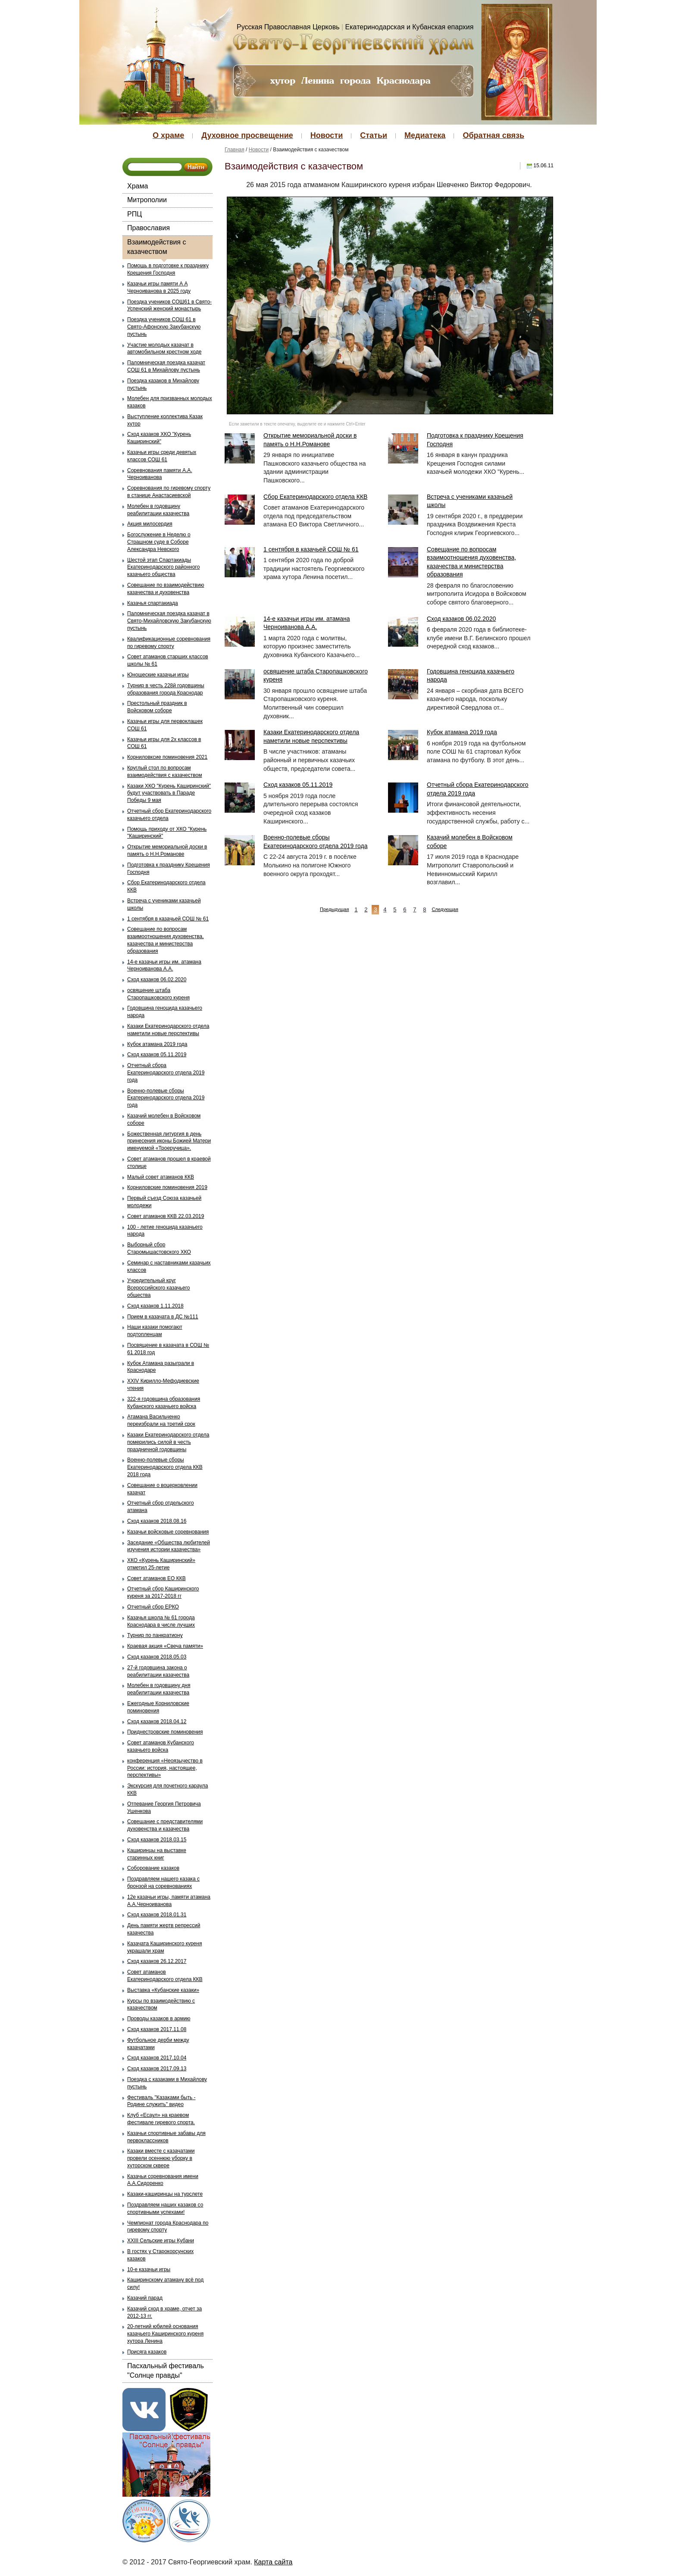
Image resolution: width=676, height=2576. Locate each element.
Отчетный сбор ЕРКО (153, 1607)
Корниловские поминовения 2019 (167, 1187)
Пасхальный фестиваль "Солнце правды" (165, 2370)
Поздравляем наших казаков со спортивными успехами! (165, 2208)
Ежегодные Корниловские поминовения (158, 1707)
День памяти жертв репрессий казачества (163, 1929)
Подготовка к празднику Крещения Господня (168, 868)
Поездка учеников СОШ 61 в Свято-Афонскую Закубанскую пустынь (163, 326)
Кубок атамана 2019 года (157, 1044)
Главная (234, 150)
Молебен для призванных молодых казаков (169, 402)
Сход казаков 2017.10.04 (156, 2058)
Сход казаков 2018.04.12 (156, 1721)
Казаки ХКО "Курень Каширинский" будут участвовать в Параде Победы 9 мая (169, 793)
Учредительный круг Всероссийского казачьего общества (158, 1287)
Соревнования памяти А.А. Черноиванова (159, 474)
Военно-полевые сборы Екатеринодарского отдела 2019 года (165, 1098)
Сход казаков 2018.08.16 (156, 1521)
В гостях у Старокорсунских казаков (160, 2255)
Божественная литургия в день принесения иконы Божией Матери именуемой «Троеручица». (169, 1141)
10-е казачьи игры (148, 2269)
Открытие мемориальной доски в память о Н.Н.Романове (167, 850)
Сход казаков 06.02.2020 (156, 980)
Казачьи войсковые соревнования (168, 1532)
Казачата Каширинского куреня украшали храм (164, 1947)
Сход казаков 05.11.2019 (156, 1055)
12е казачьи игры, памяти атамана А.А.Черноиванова (168, 1900)
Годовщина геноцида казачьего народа (164, 1011)
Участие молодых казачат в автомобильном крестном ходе (164, 348)
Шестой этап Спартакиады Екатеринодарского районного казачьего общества (163, 567)
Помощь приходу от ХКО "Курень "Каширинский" (167, 832)
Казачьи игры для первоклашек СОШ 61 (165, 725)
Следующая (445, 909)
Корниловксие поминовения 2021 (167, 757)
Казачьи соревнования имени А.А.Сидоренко (162, 2180)
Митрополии (147, 199)
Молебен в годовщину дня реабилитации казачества (158, 1689)
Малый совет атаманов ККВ (160, 1177)
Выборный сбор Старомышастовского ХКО (159, 1248)
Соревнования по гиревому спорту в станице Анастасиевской (168, 491)
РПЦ (134, 214)
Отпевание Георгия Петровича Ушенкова (164, 1807)
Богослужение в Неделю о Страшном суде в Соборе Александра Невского (159, 542)
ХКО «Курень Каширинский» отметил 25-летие (161, 1564)
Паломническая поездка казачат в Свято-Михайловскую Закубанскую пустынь (169, 620)
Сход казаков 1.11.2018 (155, 1306)
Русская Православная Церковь (288, 27)
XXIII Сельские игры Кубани (160, 2241)
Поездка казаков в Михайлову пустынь (163, 384)
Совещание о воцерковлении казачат (162, 1489)
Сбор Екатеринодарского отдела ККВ (166, 886)
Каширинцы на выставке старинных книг (156, 1854)
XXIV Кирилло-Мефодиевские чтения (163, 1384)
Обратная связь (493, 135)
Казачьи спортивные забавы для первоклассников (166, 2137)
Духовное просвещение (247, 135)
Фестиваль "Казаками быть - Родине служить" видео (161, 2101)
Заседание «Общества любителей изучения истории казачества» (168, 1546)
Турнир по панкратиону (155, 1635)
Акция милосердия (149, 524)
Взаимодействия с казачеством (156, 246)
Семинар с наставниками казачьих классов (169, 1266)
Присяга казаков (146, 2352)
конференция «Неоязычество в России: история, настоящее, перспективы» (165, 1768)
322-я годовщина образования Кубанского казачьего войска (163, 1402)
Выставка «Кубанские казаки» (163, 1990)
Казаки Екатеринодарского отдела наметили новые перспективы (168, 1029)
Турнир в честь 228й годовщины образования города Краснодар (165, 689)
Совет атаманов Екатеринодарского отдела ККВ (165, 1975)
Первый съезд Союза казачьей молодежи (164, 1201)
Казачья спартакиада (152, 603)
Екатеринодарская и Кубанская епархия (409, 27)
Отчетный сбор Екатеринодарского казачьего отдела (169, 814)
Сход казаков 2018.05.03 (156, 1657)
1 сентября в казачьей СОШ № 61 (168, 919)
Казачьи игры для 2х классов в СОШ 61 (164, 743)
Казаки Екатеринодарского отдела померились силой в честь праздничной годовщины (168, 1442)
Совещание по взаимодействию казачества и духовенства (165, 588)
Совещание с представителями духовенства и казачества (165, 1825)
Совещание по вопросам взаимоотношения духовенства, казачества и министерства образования (165, 940)
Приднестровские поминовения (165, 1732)
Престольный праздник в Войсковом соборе (157, 707)
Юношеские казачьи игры (158, 675)
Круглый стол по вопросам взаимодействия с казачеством (164, 771)
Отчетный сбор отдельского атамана (160, 1506)
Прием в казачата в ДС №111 (162, 1317)
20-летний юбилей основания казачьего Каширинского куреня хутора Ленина (165, 2333)
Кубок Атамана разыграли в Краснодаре (160, 1367)
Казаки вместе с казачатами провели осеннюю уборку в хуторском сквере (160, 2158)
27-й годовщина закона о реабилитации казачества (158, 1671)
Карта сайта (273, 2562)
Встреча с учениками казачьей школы (164, 904)
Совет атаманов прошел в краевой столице (169, 1162)
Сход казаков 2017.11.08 (156, 2029)
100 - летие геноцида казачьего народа (165, 1230)
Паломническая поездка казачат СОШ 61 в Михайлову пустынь (166, 366)
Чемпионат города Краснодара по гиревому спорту (167, 2226)
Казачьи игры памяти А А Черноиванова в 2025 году (159, 287)
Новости (326, 135)
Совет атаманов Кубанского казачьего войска (160, 1746)
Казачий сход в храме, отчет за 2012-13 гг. (164, 2312)
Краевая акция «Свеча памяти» (165, 1646)
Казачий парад (145, 2298)
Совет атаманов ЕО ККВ (156, 1578)
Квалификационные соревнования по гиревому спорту (168, 642)
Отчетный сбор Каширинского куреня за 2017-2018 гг (163, 1592)
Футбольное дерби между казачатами (158, 2043)
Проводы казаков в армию (159, 2019)
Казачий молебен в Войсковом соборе (163, 1119)
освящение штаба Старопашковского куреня (158, 994)
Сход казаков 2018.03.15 (156, 1840)
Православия (148, 228)
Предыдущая (334, 909)
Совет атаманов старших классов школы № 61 (167, 660)
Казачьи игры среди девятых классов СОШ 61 (161, 456)
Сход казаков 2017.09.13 (156, 2069)
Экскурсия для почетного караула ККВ (167, 1789)
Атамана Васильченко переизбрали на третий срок (161, 1420)
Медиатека (424, 135)
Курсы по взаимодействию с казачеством (161, 2004)
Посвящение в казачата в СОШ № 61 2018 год (168, 1348)
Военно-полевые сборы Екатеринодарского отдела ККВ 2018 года (165, 1467)
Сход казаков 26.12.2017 (156, 1961)
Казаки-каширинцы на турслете (165, 2194)
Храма (137, 186)
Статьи (373, 135)
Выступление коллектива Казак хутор (165, 420)
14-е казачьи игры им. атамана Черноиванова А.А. (164, 965)
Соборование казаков (153, 1868)
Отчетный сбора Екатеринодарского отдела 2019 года (165, 1072)
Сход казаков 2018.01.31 (156, 1915)
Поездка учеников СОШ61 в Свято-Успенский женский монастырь (169, 305)
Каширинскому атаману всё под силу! (165, 2283)
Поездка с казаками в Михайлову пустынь (167, 2083)
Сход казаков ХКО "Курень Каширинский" (159, 437)
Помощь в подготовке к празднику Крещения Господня (168, 269)
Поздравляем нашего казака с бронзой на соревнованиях (163, 1882)
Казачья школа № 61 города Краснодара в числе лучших (161, 1621)
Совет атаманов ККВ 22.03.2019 (165, 1216)
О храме (168, 135)
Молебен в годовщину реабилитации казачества (158, 509)
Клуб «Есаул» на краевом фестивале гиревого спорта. (161, 2118)
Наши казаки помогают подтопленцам (154, 1330)
